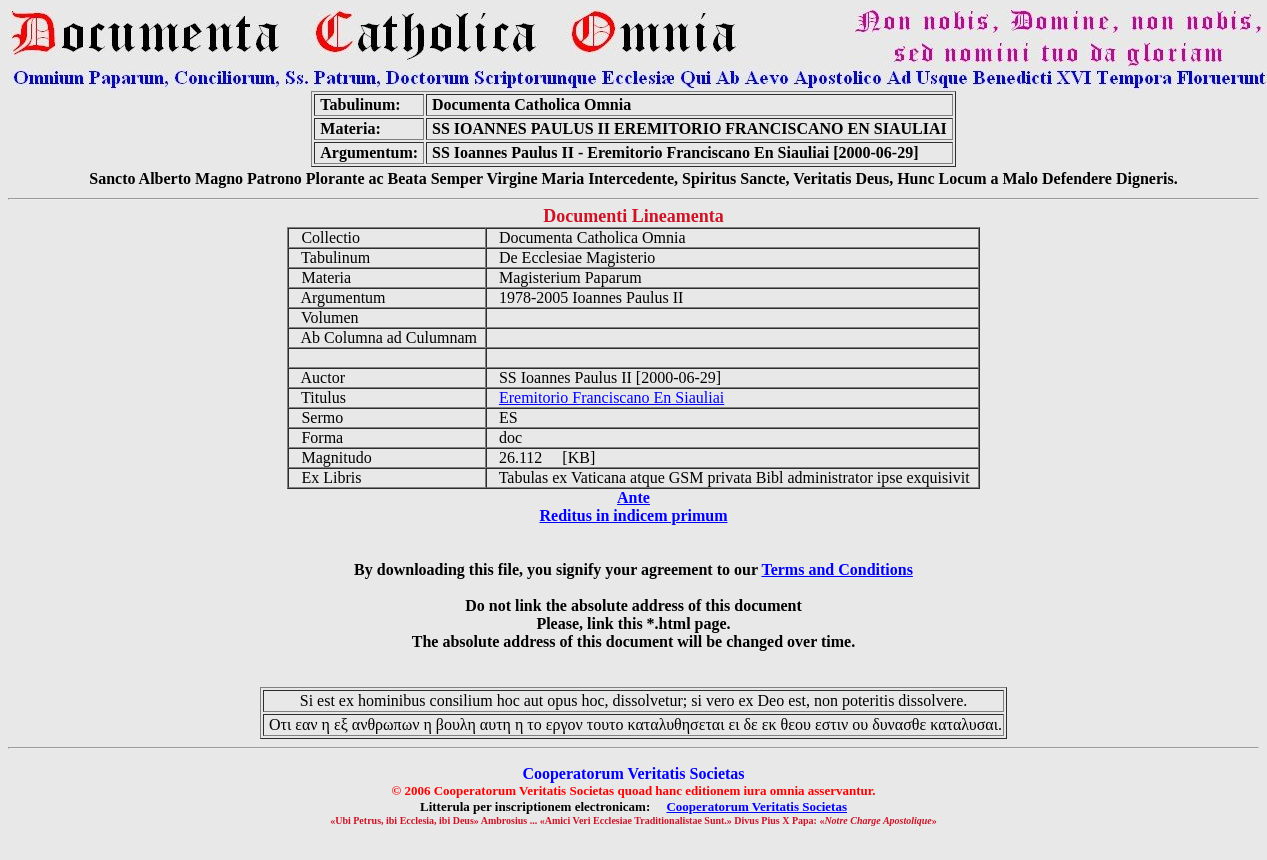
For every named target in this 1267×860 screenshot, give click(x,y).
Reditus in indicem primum (633, 515)
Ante (633, 497)
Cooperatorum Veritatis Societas (756, 806)
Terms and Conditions (836, 569)
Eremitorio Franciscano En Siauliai (611, 397)
